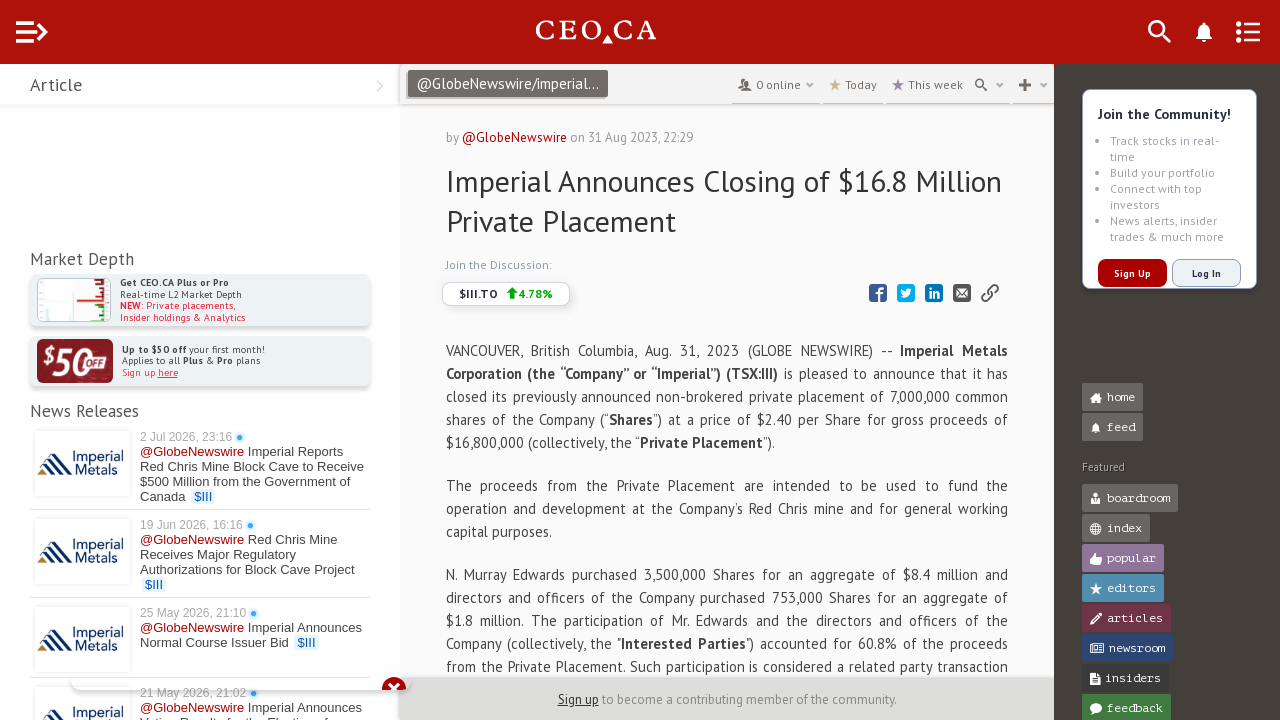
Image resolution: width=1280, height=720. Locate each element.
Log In (1206, 273)
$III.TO (543, 294)
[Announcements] (1236, 32)
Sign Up (1132, 273)
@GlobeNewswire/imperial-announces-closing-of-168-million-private (552, 83)
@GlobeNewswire (551, 137)
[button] (20, 88)
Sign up (598, 699)
